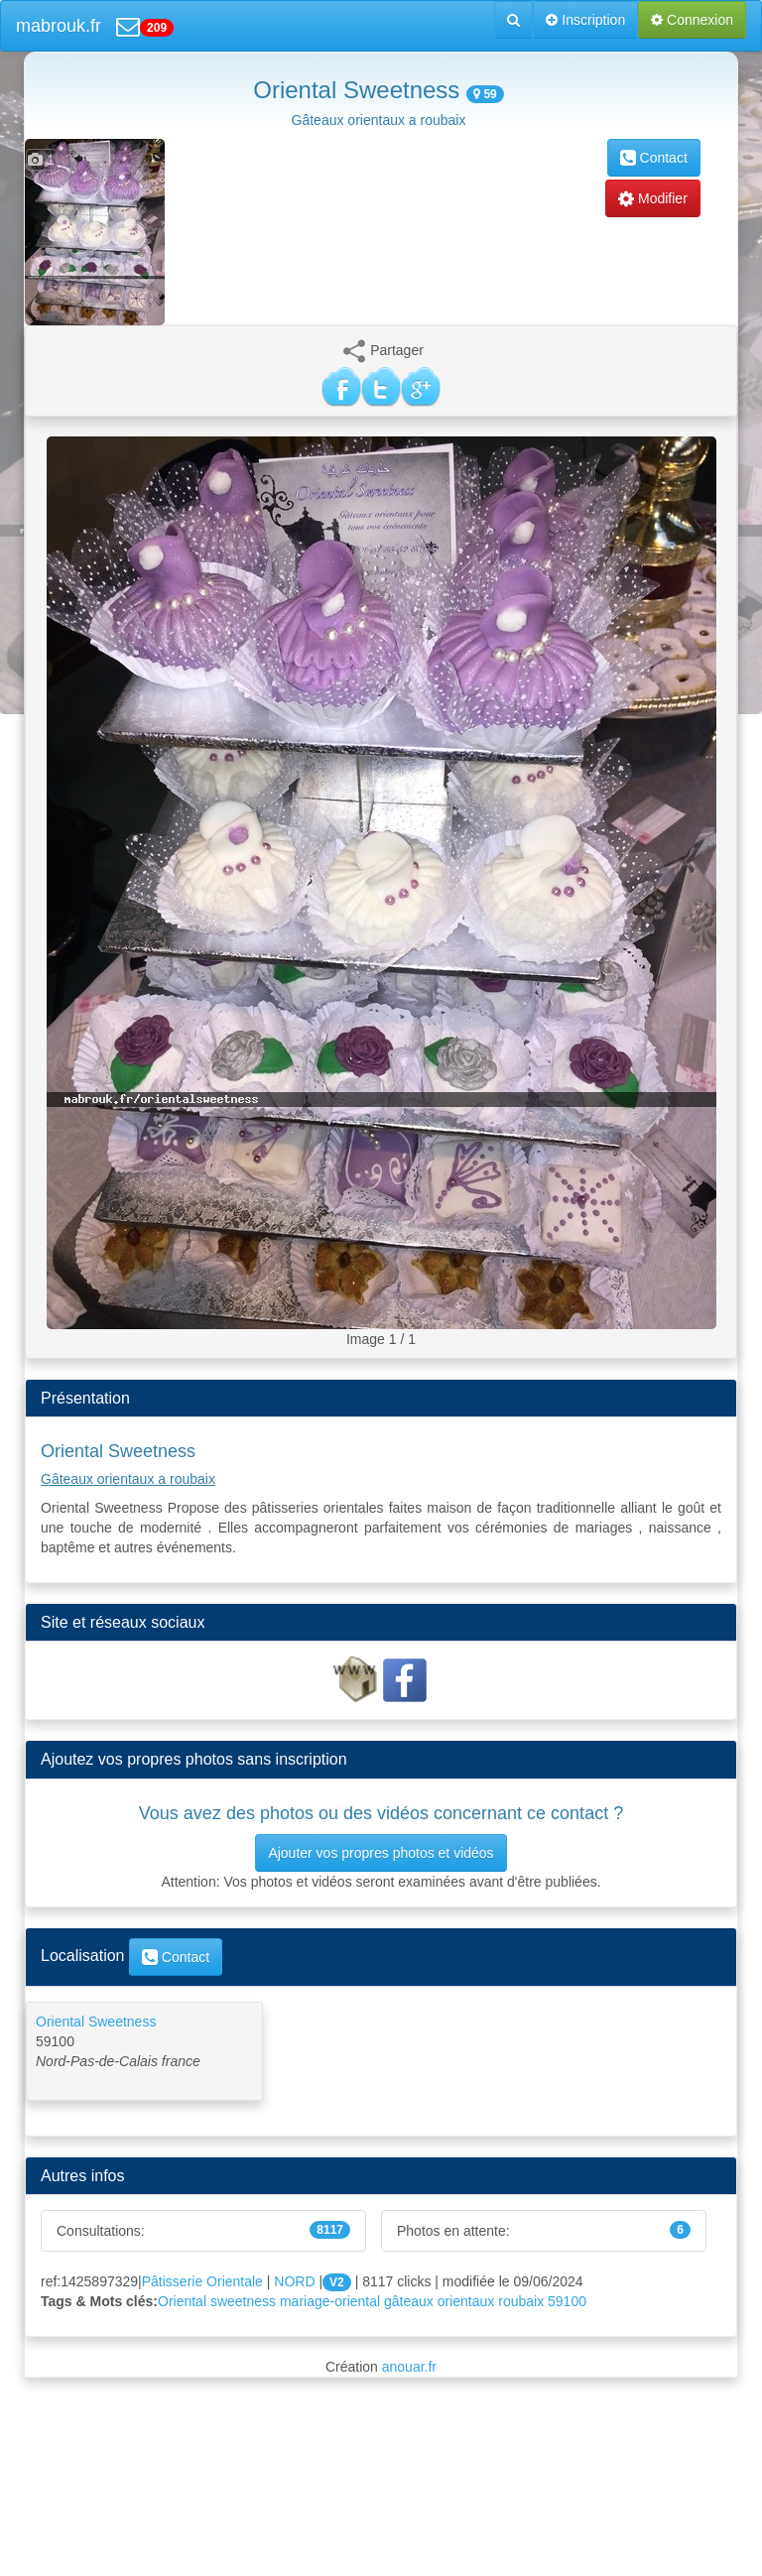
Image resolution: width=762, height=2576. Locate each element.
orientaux (466, 2301)
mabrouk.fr (58, 26)
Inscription (585, 20)
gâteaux (409, 2301)
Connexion (692, 20)
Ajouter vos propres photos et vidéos (380, 1853)
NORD (294, 2281)
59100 (567, 2301)
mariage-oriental (330, 2301)
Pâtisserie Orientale (202, 2281)
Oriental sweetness (217, 2301)
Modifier (653, 198)
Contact (654, 158)
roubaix (521, 2301)
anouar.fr (409, 2367)
